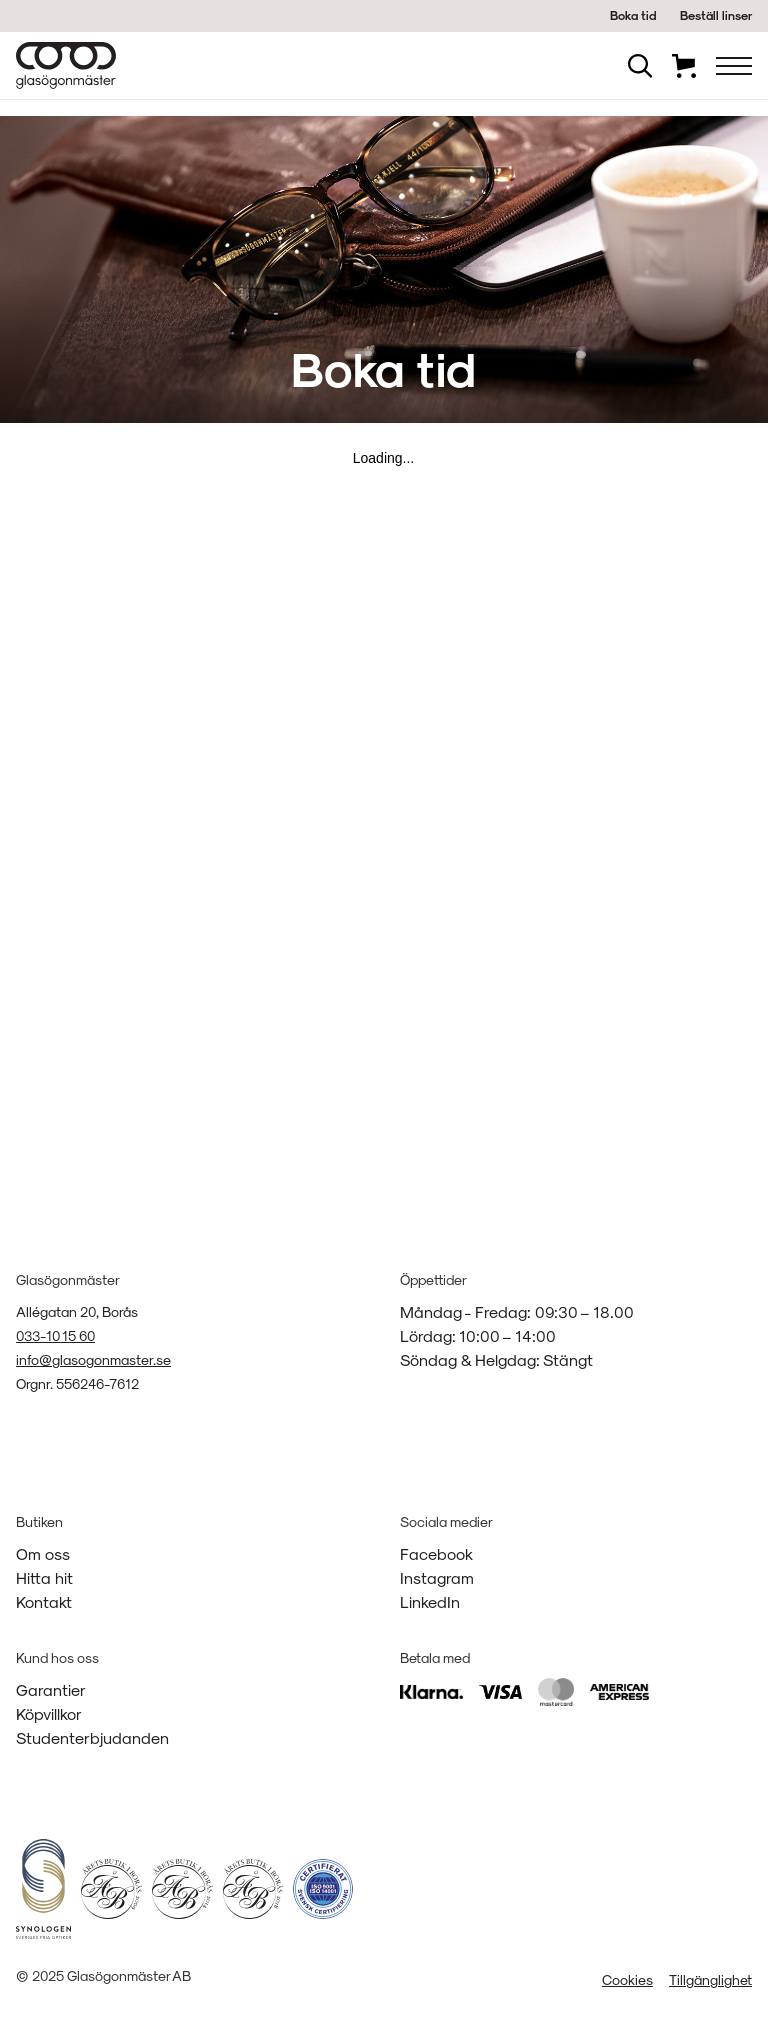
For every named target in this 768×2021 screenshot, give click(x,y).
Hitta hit (44, 1577)
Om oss (43, 1553)
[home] (66, 65)
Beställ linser (716, 15)
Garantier (51, 1689)
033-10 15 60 (55, 1335)
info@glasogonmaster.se (93, 1359)
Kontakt (44, 1601)
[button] (734, 66)
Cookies (627, 1979)
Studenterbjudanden (92, 1737)
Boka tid (633, 15)
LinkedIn (430, 1601)
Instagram (437, 1577)
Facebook (436, 1553)
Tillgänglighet (710, 1979)
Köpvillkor (49, 1713)
